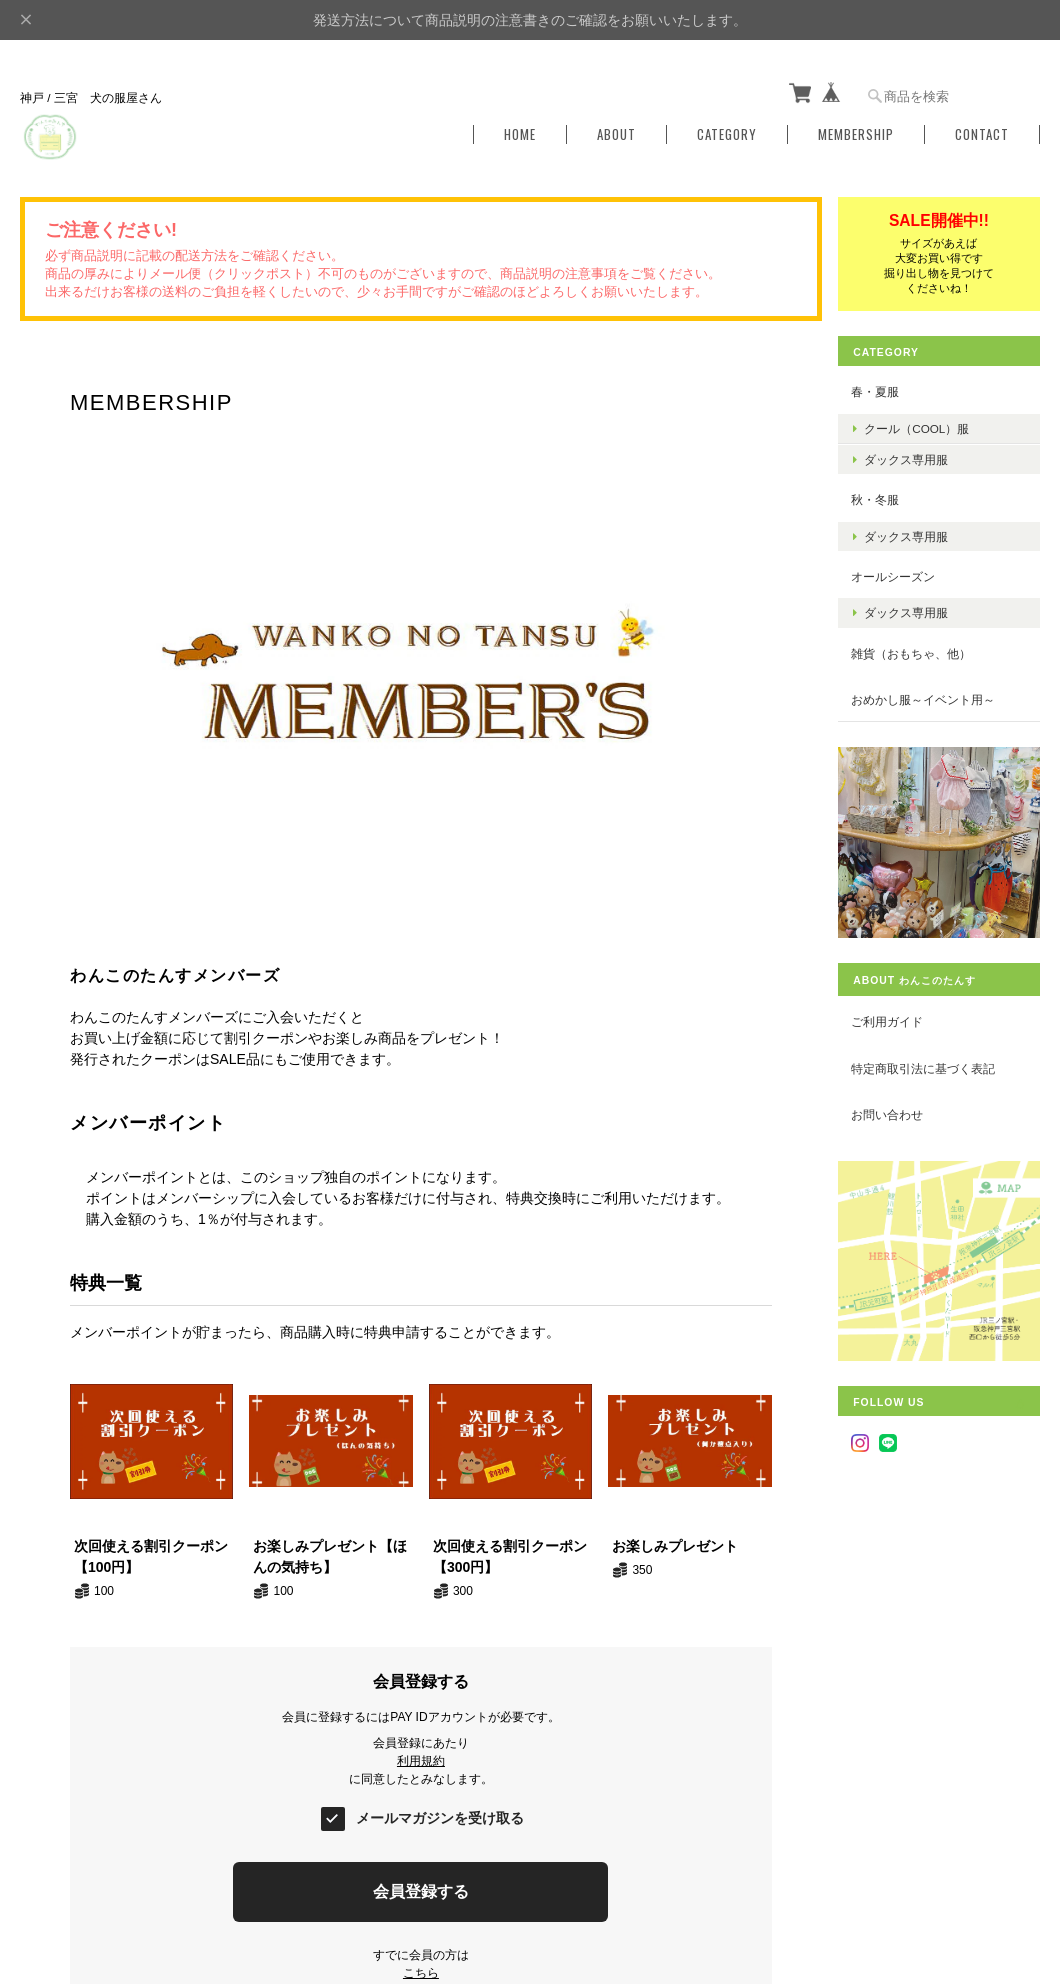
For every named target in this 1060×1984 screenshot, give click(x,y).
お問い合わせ (894, 1106)
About (616, 132)
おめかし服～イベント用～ (930, 697)
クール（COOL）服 (923, 425)
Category (727, 132)
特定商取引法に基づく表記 (930, 1060)
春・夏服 (882, 389)
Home (520, 132)
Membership (856, 132)
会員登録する (420, 1887)
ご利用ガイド (894, 1013)
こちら (420, 1969)
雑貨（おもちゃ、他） (918, 650)
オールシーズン (900, 574)
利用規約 (420, 1757)
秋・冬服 (882, 497)
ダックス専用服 (913, 457)
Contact (982, 132)
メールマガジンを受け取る (440, 1814)
